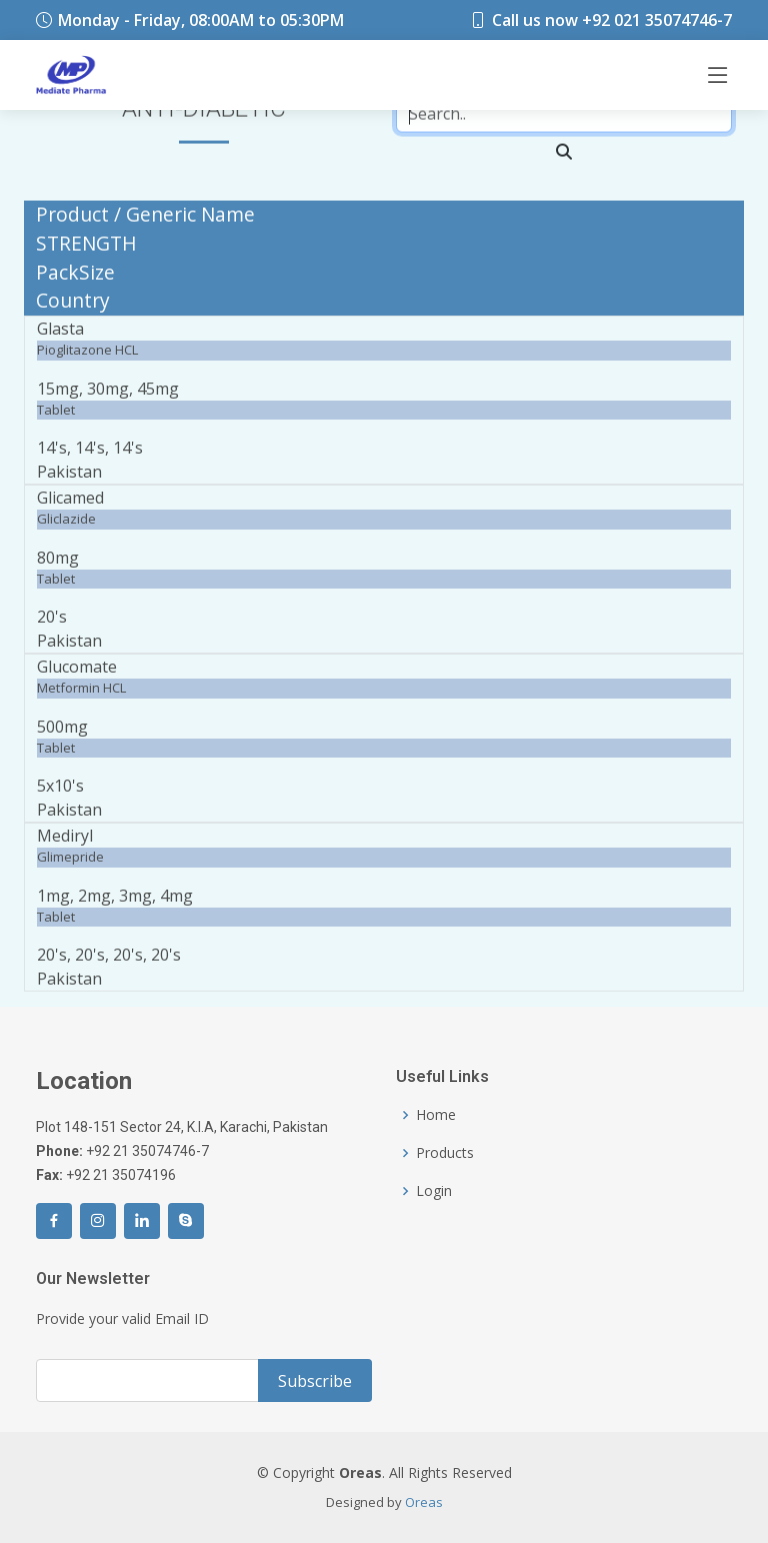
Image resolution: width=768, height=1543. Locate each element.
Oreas (424, 1502)
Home (436, 1115)
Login (434, 1191)
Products (445, 1153)
